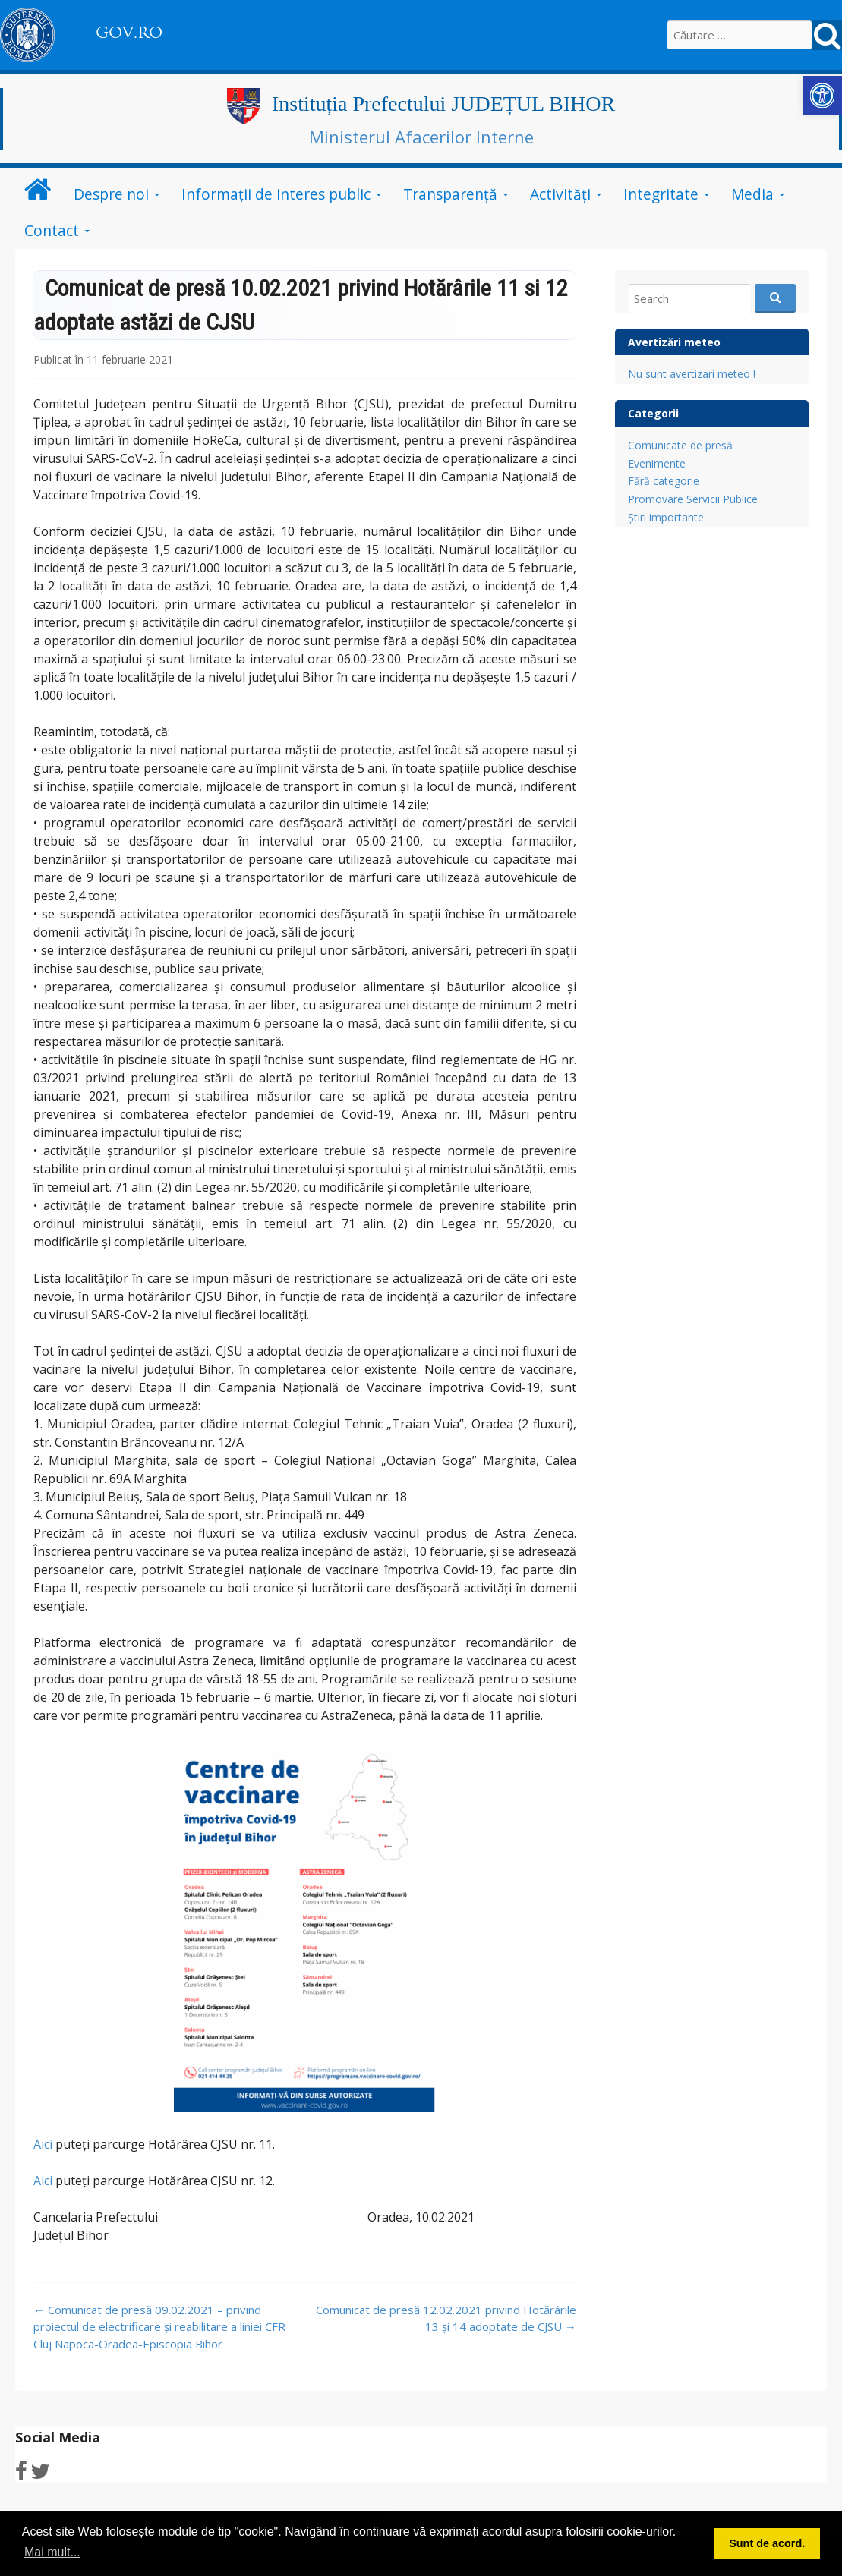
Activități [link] (560, 194)
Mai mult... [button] (52, 2552)
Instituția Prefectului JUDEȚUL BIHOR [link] (443, 103)
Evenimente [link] (657, 463)
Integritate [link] (661, 194)
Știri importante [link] (666, 517)
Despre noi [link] (111, 194)
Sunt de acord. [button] (767, 2543)
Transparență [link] (450, 194)
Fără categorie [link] (663, 481)
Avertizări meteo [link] (674, 342)
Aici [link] (42, 2144)
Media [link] (752, 194)
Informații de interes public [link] (276, 194)
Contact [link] (51, 230)
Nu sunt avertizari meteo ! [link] (691, 374)
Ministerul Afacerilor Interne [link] (421, 136)
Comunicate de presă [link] (680, 445)
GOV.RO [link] (129, 33)
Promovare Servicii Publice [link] (693, 499)
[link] (822, 95)
